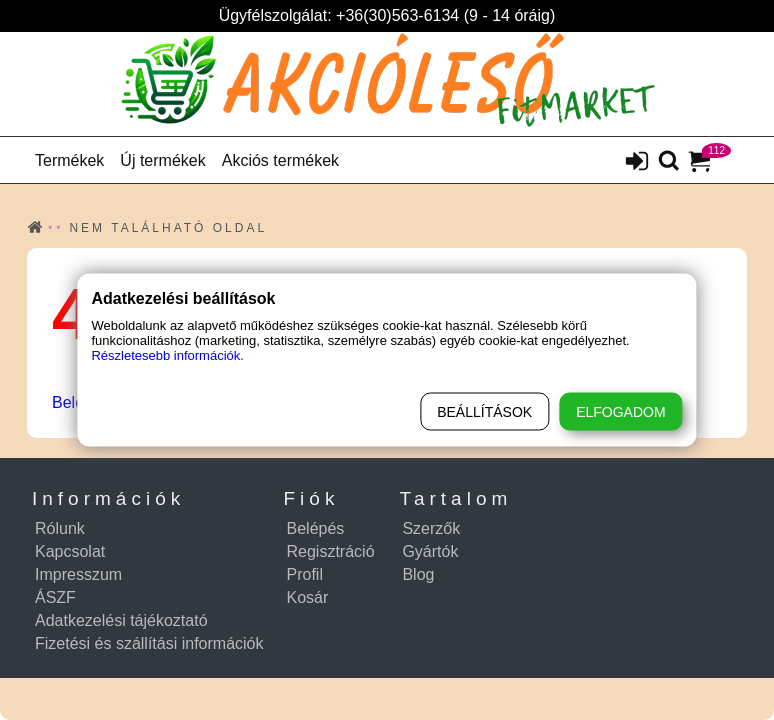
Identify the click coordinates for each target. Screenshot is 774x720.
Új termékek (162, 160)
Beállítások (484, 412)
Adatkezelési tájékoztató (121, 620)
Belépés (316, 528)
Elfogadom (620, 412)
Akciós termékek (280, 160)
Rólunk (60, 528)
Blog (418, 574)
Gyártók (430, 551)
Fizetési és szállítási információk (149, 643)
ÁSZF (55, 597)
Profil (305, 574)
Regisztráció (331, 551)
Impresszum (78, 574)
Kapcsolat (70, 551)
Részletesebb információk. (167, 355)
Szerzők (431, 528)
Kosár (308, 597)
